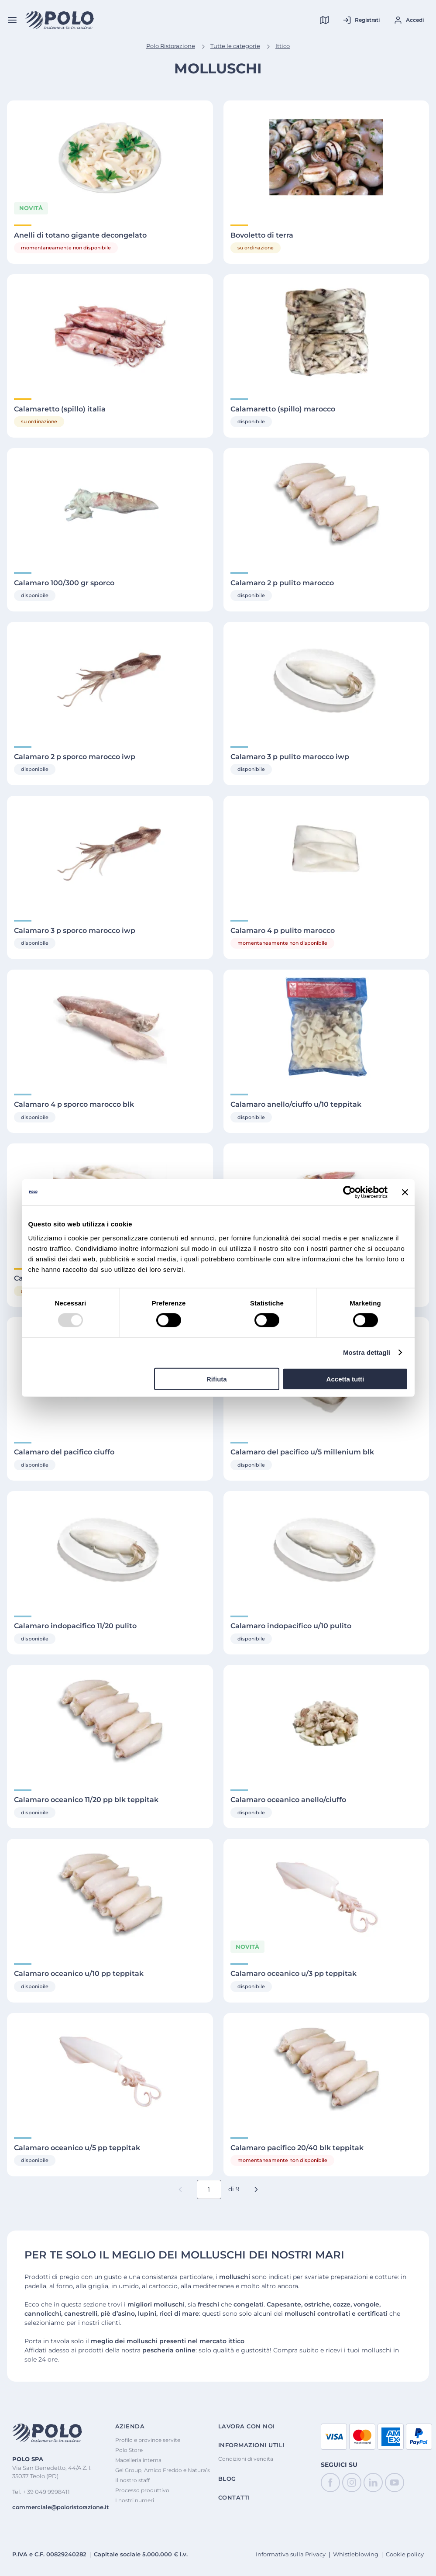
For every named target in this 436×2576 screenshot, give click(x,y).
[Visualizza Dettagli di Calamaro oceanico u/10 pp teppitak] (110, 1896)
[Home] (60, 20)
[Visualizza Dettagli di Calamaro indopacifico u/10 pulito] (326, 1548)
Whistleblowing (355, 2554)
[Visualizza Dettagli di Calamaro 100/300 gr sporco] (110, 505)
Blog (227, 2479)
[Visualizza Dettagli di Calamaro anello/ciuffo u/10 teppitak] (326, 1027)
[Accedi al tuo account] (408, 20)
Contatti (234, 2497)
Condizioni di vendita (245, 2458)
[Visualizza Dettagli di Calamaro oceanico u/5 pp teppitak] (110, 2070)
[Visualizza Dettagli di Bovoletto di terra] (326, 157)
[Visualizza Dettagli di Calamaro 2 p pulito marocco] (326, 505)
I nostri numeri (134, 2500)
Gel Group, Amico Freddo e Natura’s (162, 2470)
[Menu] (12, 20)
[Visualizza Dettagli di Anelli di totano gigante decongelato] (110, 157)
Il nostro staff (132, 2480)
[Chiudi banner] (405, 1192)
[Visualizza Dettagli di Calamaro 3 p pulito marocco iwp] (326, 679)
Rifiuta (216, 1378)
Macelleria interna (138, 2460)
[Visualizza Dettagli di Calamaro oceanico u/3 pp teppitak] (326, 1896)
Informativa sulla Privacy (291, 2554)
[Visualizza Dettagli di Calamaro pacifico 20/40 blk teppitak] (326, 2070)
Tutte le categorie (235, 45)
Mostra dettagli (366, 1352)
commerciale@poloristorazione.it (60, 2506)
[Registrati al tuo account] (361, 20)
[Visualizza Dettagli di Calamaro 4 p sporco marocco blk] (110, 1027)
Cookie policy (405, 2554)
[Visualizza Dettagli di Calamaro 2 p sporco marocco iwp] (110, 679)
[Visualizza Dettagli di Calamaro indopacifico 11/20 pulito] (110, 1548)
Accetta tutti (345, 1378)
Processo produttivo (142, 2490)
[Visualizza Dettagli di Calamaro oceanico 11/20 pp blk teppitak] (110, 1722)
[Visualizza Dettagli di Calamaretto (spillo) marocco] (326, 331)
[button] (256, 2189)
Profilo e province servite (147, 2440)
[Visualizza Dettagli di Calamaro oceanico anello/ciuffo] (326, 1722)
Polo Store (129, 2450)
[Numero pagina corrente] (209, 2189)
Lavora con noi (246, 2426)
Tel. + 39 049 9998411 (41, 2491)
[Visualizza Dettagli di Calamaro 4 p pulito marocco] (326, 853)
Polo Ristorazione (170, 45)
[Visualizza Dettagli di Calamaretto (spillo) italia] (110, 331)
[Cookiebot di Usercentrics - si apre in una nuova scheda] (349, 1192)
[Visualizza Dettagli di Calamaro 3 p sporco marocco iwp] (110, 853)
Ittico (282, 45)
